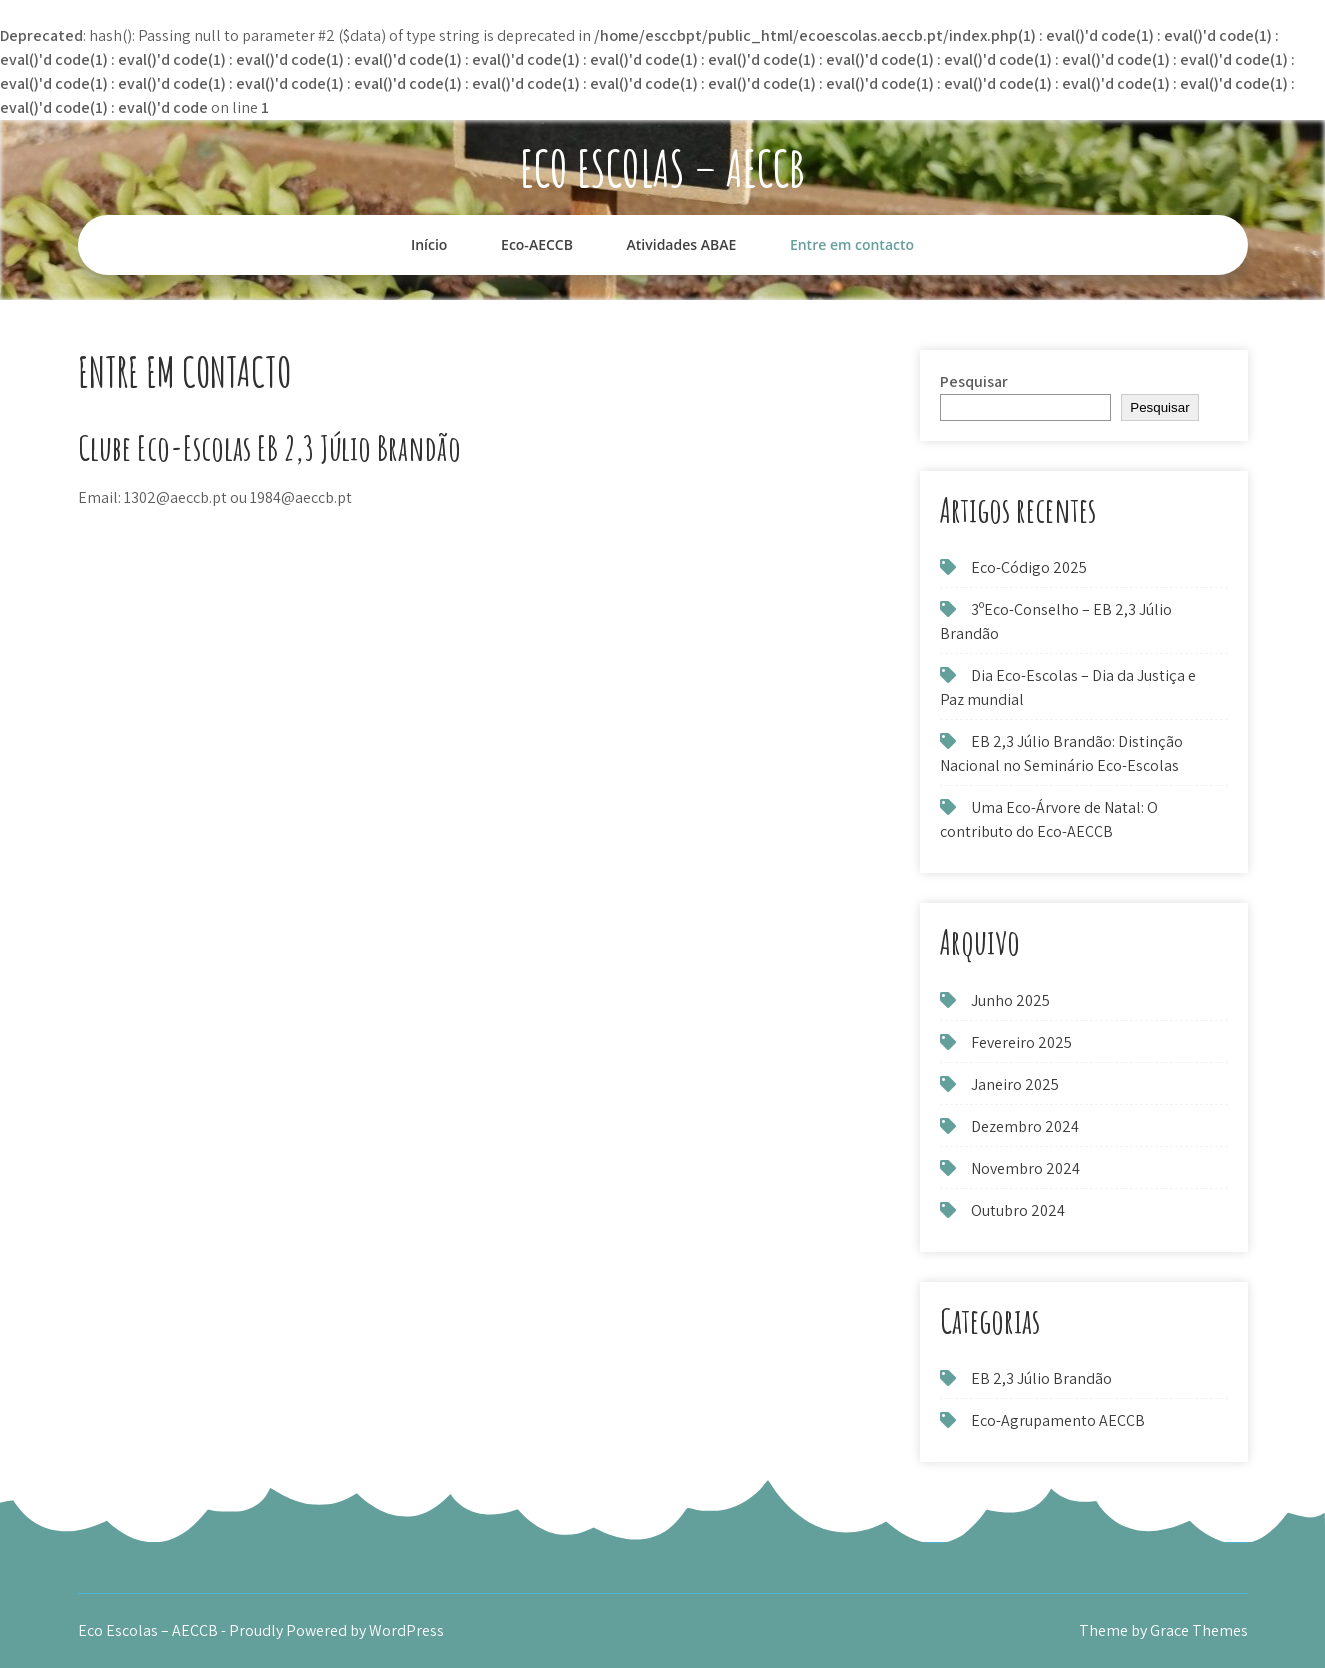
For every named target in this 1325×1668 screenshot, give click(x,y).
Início (429, 244)
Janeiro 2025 (1015, 1084)
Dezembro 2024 (1025, 1126)
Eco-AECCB (537, 244)
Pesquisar (974, 381)
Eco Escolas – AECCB (662, 167)
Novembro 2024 (1025, 1168)
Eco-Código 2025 (1029, 567)
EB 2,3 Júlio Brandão (1041, 1378)
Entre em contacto (852, 244)
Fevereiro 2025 (1021, 1042)
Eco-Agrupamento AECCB (1058, 1420)
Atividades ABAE (682, 244)
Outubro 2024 (1018, 1210)
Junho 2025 (1010, 1000)
